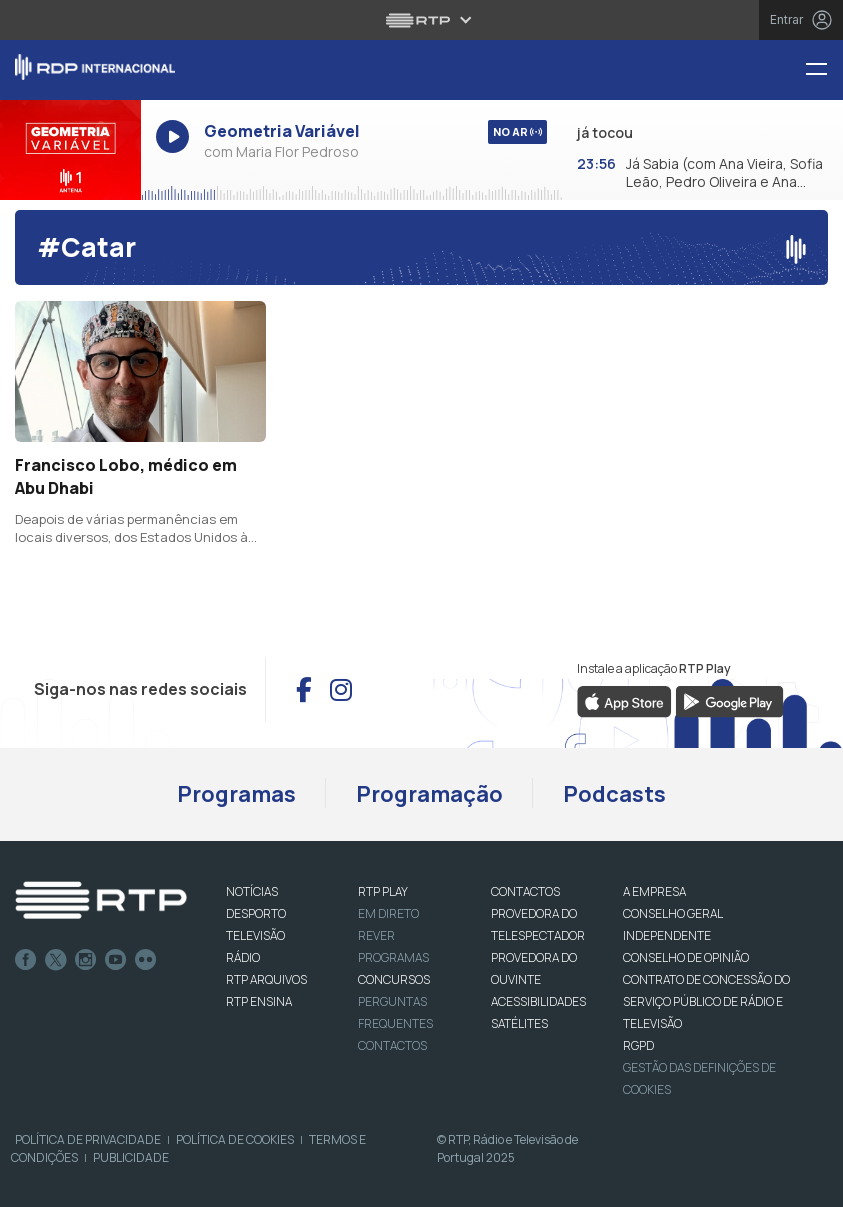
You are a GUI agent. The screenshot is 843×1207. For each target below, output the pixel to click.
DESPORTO (256, 913)
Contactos (392, 1045)
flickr (146, 960)
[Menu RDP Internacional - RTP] (824, 70)
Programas (236, 794)
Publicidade (131, 1157)
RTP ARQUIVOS (266, 979)
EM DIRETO (388, 913)
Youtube (116, 960)
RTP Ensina (259, 1001)
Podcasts (614, 794)
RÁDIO (243, 957)
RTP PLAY (383, 891)
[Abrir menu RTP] (421, 20)
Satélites (519, 1023)
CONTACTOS (525, 891)
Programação (429, 794)
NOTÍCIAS (252, 891)
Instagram (86, 960)
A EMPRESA (654, 891)
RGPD (638, 1045)
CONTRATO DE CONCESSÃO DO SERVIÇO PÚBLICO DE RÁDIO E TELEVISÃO (706, 1001)
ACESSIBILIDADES (538, 1001)
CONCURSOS (394, 979)
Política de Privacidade (88, 1139)
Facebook (26, 960)
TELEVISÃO (255, 935)
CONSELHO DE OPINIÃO (686, 957)
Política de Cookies (235, 1139)
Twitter (56, 960)
